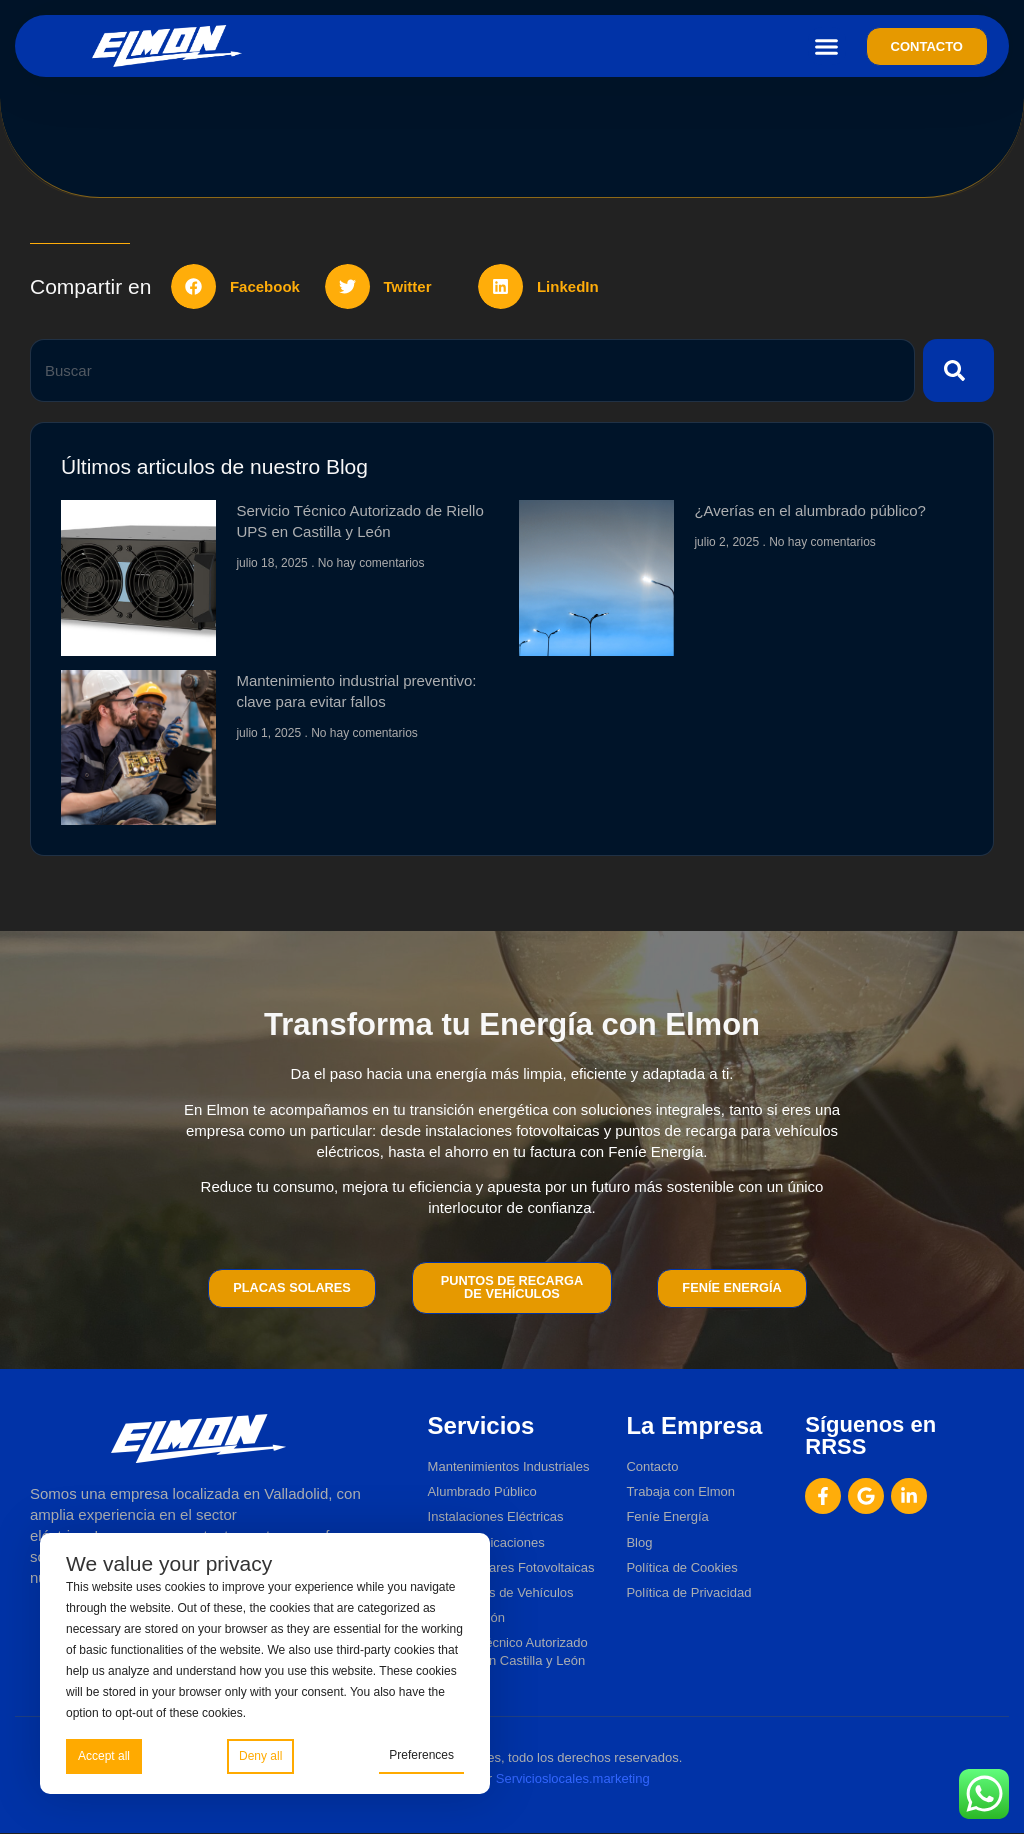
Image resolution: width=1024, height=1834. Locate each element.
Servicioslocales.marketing (573, 1778)
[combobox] (472, 370)
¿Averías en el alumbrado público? (810, 510)
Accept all (104, 1756)
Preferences (421, 1755)
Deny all (260, 1756)
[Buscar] (958, 370)
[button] (827, 46)
